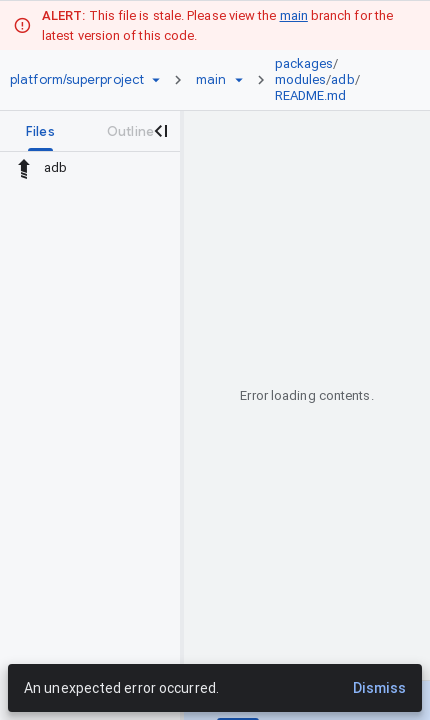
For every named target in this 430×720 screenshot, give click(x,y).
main (294, 15)
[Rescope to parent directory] (24, 168)
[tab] (40, 131)
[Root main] (211, 80)
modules (301, 79)
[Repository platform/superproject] (77, 80)
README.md (311, 95)
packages (304, 63)
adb (342, 79)
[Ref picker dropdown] (239, 80)
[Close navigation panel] (160, 131)
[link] (335, 80)
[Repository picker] (156, 80)
